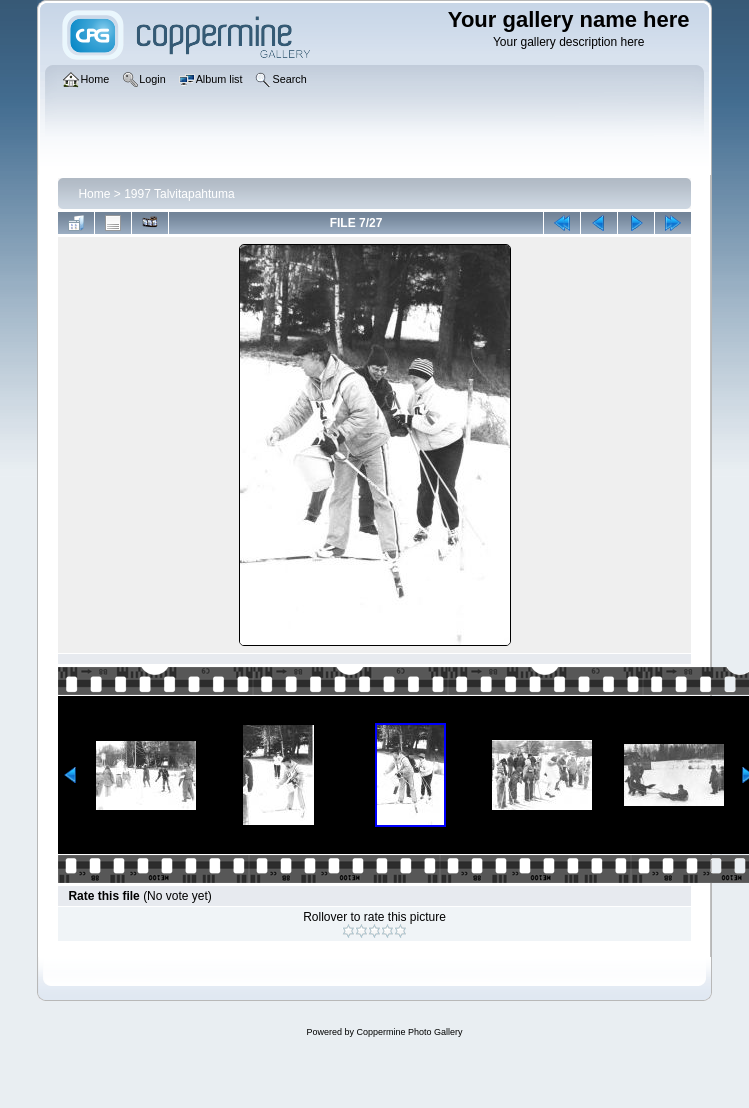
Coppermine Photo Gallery (409, 1032)
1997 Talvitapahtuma (179, 194)
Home (94, 194)
